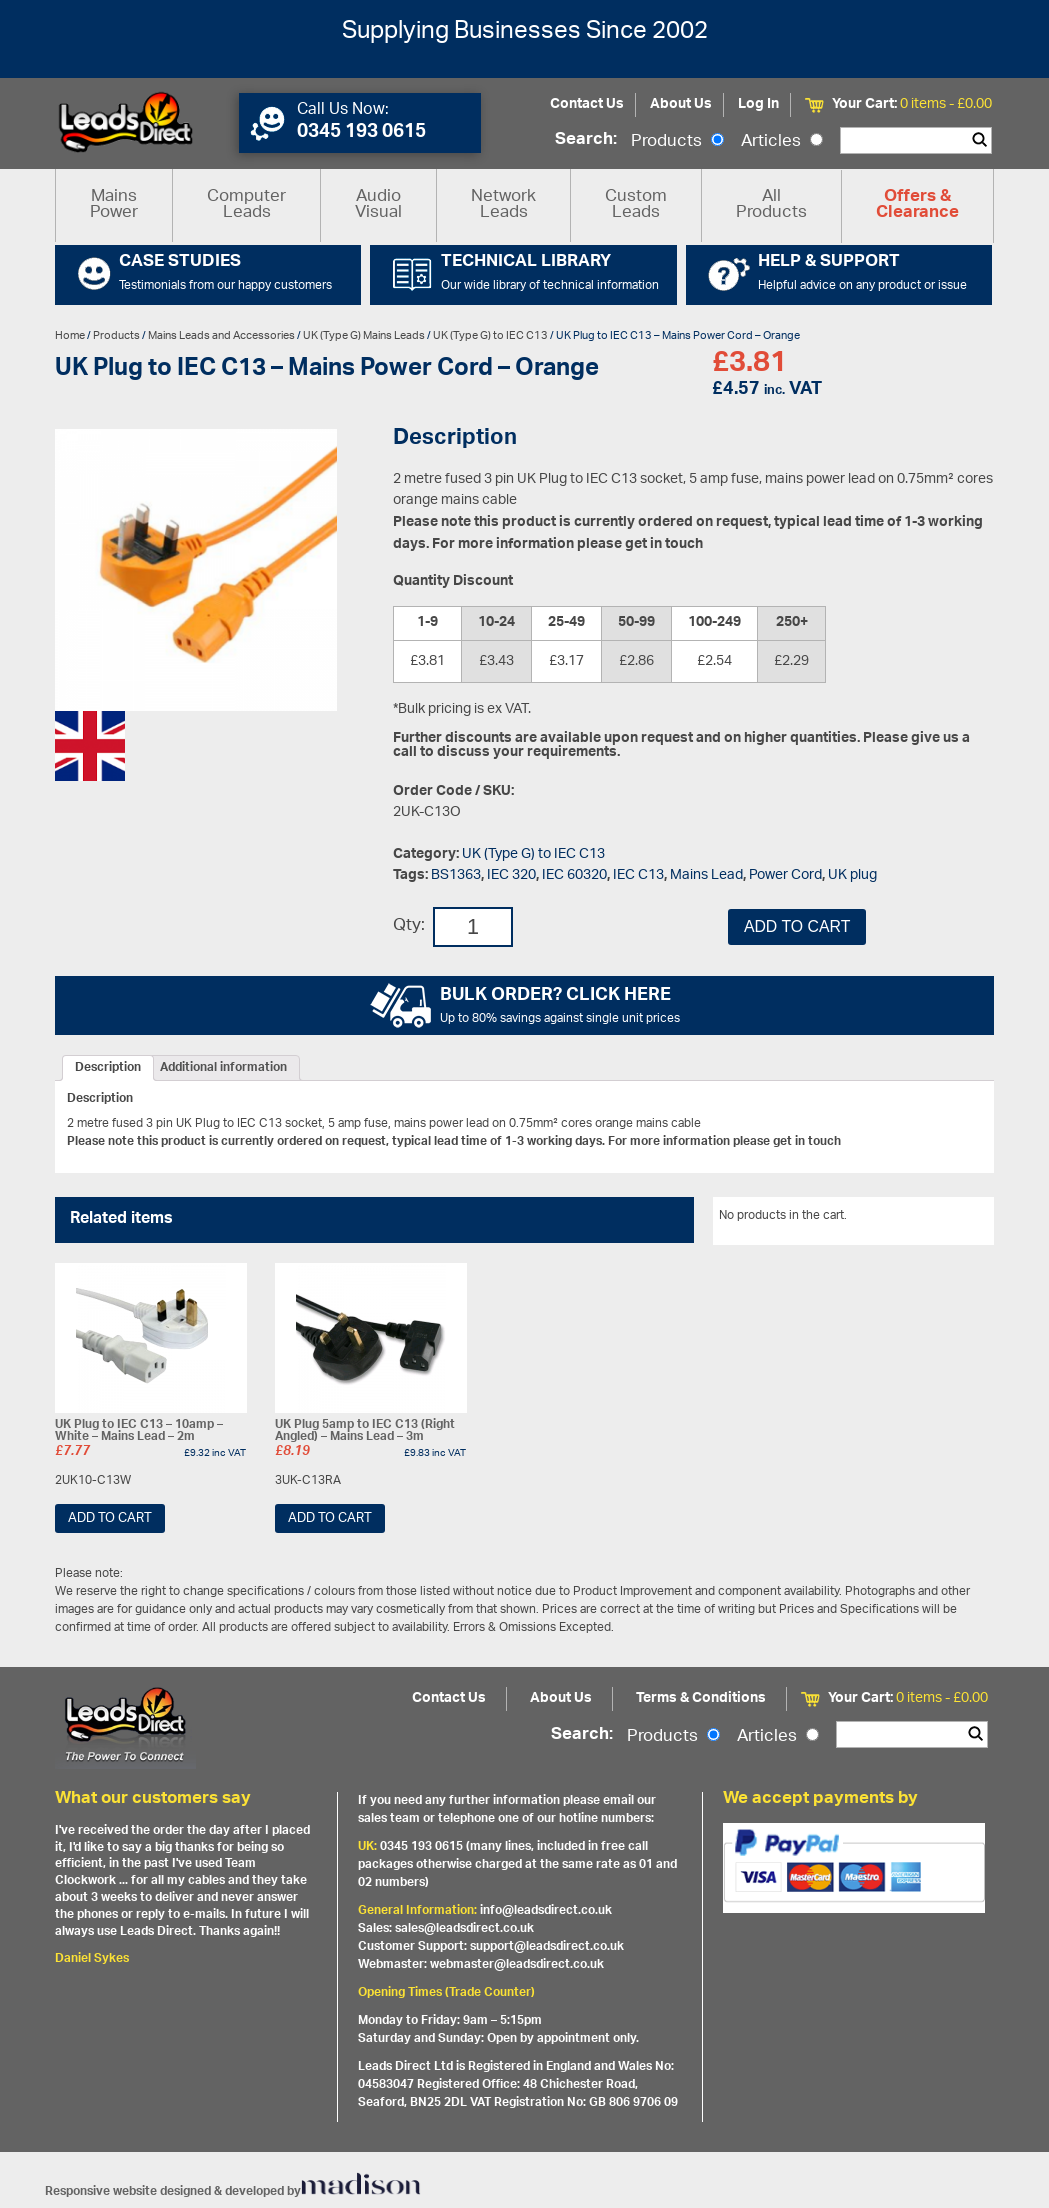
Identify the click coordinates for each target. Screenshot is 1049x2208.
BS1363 (456, 875)
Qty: (409, 926)
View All (957, 1219)
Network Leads (503, 205)
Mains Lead (706, 875)
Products (677, 142)
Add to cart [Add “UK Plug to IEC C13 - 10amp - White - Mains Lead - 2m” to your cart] (110, 1518)
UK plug (852, 875)
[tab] (108, 1068)
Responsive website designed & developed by (233, 2191)
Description (108, 1068)
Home (70, 335)
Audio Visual (378, 205)
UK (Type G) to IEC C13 (490, 335)
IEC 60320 (574, 875)
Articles (782, 142)
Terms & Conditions (701, 1698)
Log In (758, 104)
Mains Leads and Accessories (221, 335)
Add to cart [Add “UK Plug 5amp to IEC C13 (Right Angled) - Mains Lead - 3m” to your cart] (330, 1518)
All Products (771, 205)
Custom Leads (636, 205)
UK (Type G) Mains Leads (364, 335)
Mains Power (114, 205)
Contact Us (587, 104)
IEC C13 (638, 875)
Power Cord (785, 875)
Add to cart (797, 926)
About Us (681, 104)
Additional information (223, 1068)
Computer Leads (246, 205)
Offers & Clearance (917, 206)
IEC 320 (511, 875)
